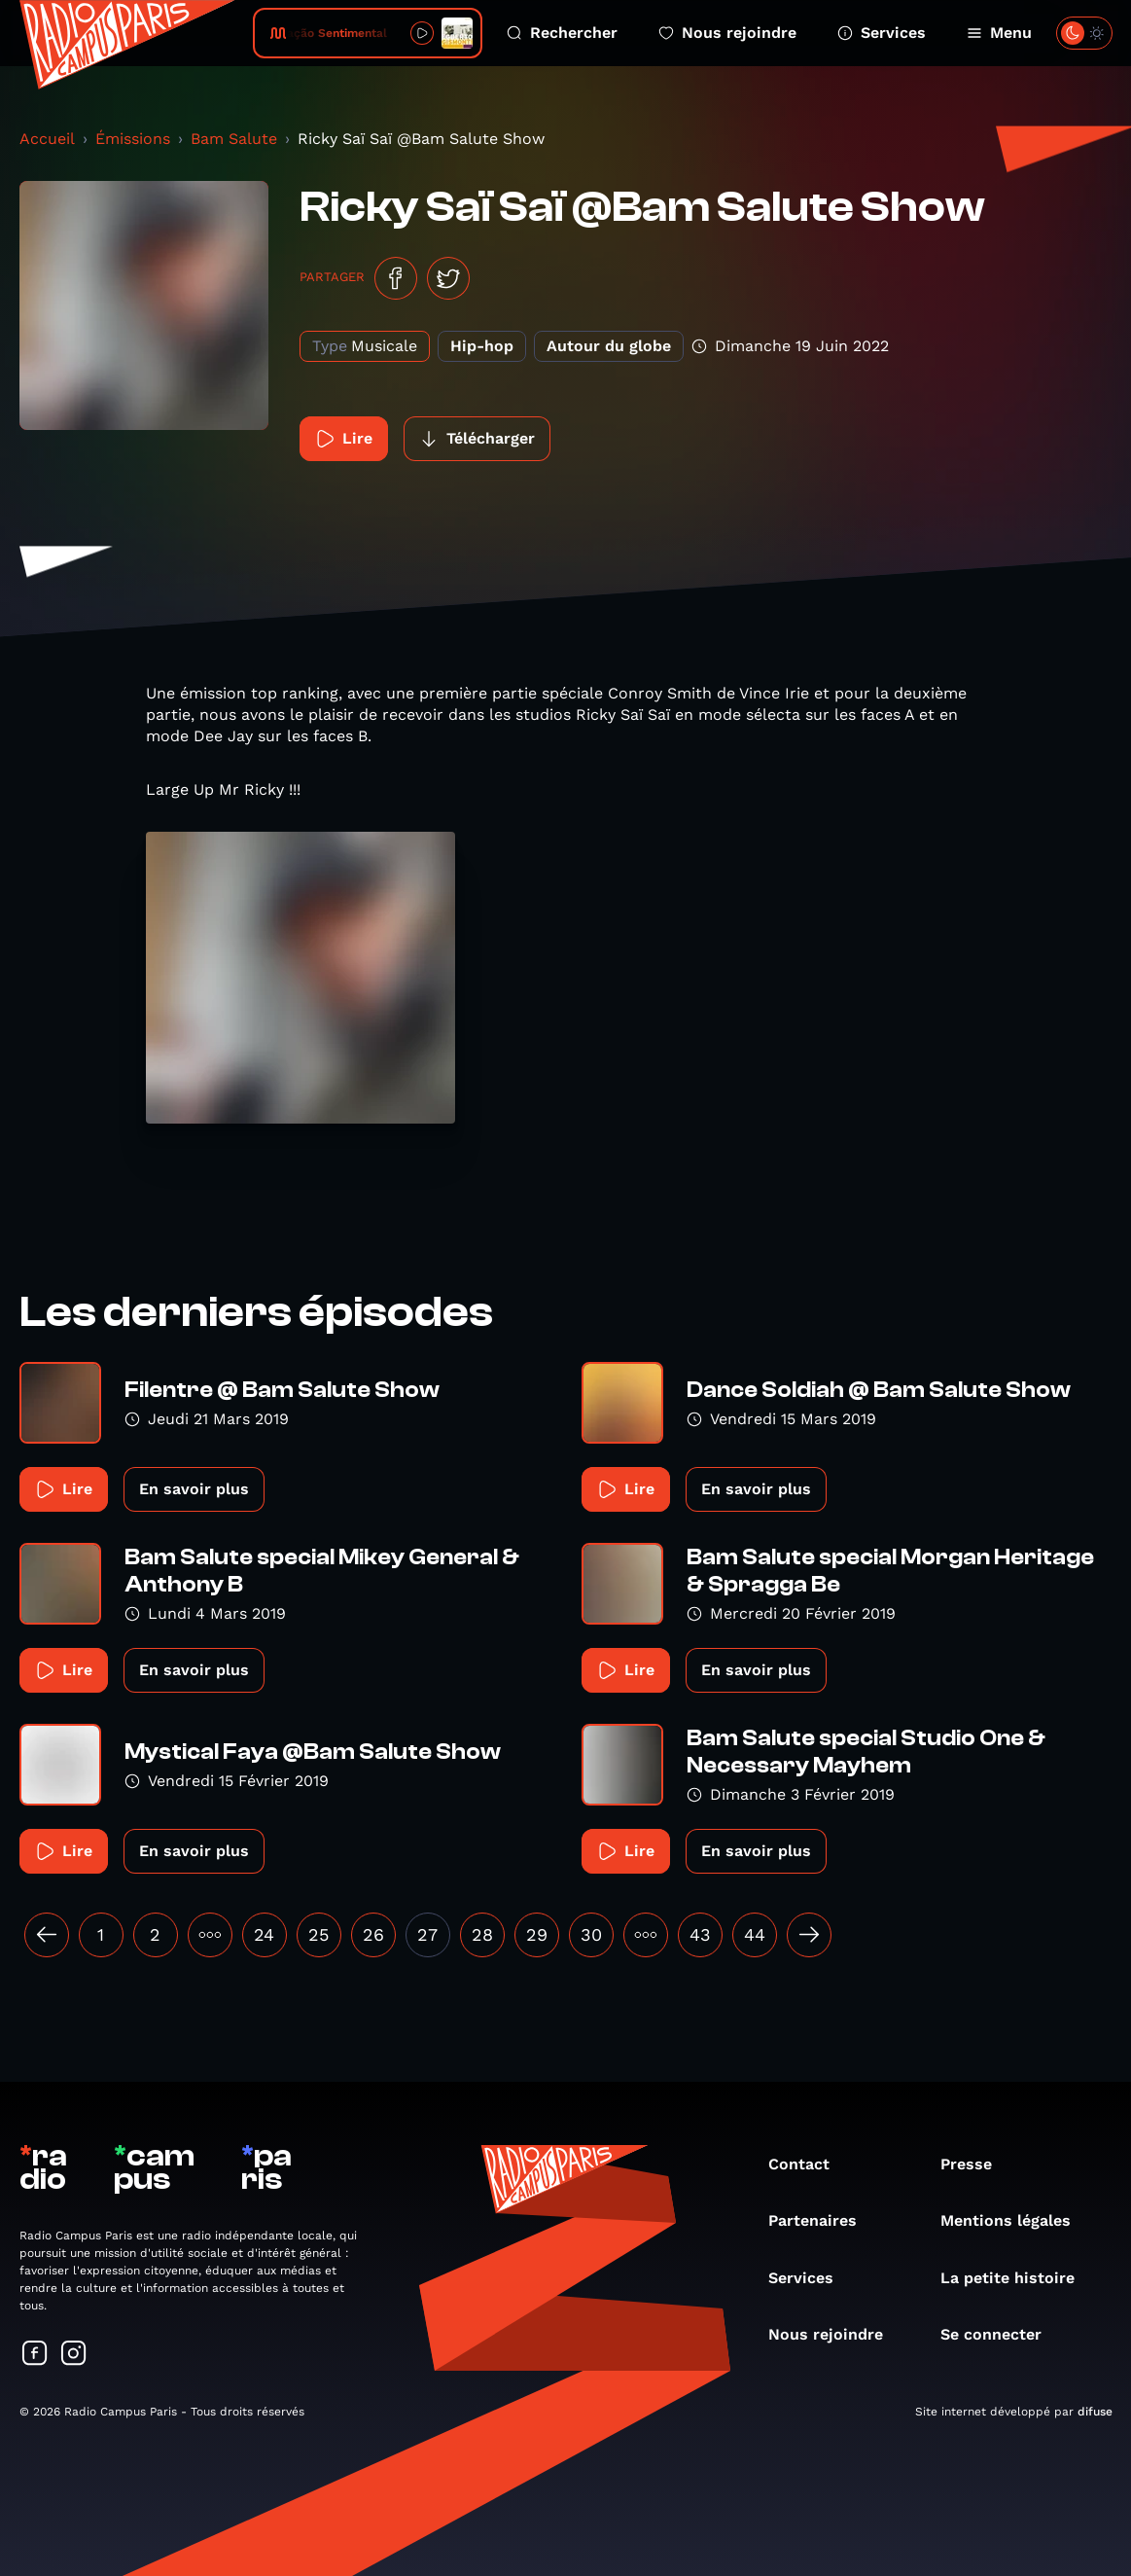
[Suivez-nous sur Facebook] (35, 2355)
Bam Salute (234, 138)
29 (537, 1934)
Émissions (132, 138)
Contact (808, 2164)
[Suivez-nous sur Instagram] (73, 2355)
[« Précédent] (46, 1935)
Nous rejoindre (727, 32)
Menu (999, 32)
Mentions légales (1015, 2220)
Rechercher (562, 32)
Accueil (47, 138)
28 (482, 1934)
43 (700, 1934)
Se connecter (1000, 2334)
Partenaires (822, 2220)
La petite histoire (1017, 2278)
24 (264, 1934)
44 (754, 1934)
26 (373, 1934)
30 (591, 1934)
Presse (975, 2164)
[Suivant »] (809, 1935)
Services (881, 32)
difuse (1095, 2411)
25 (318, 1934)
